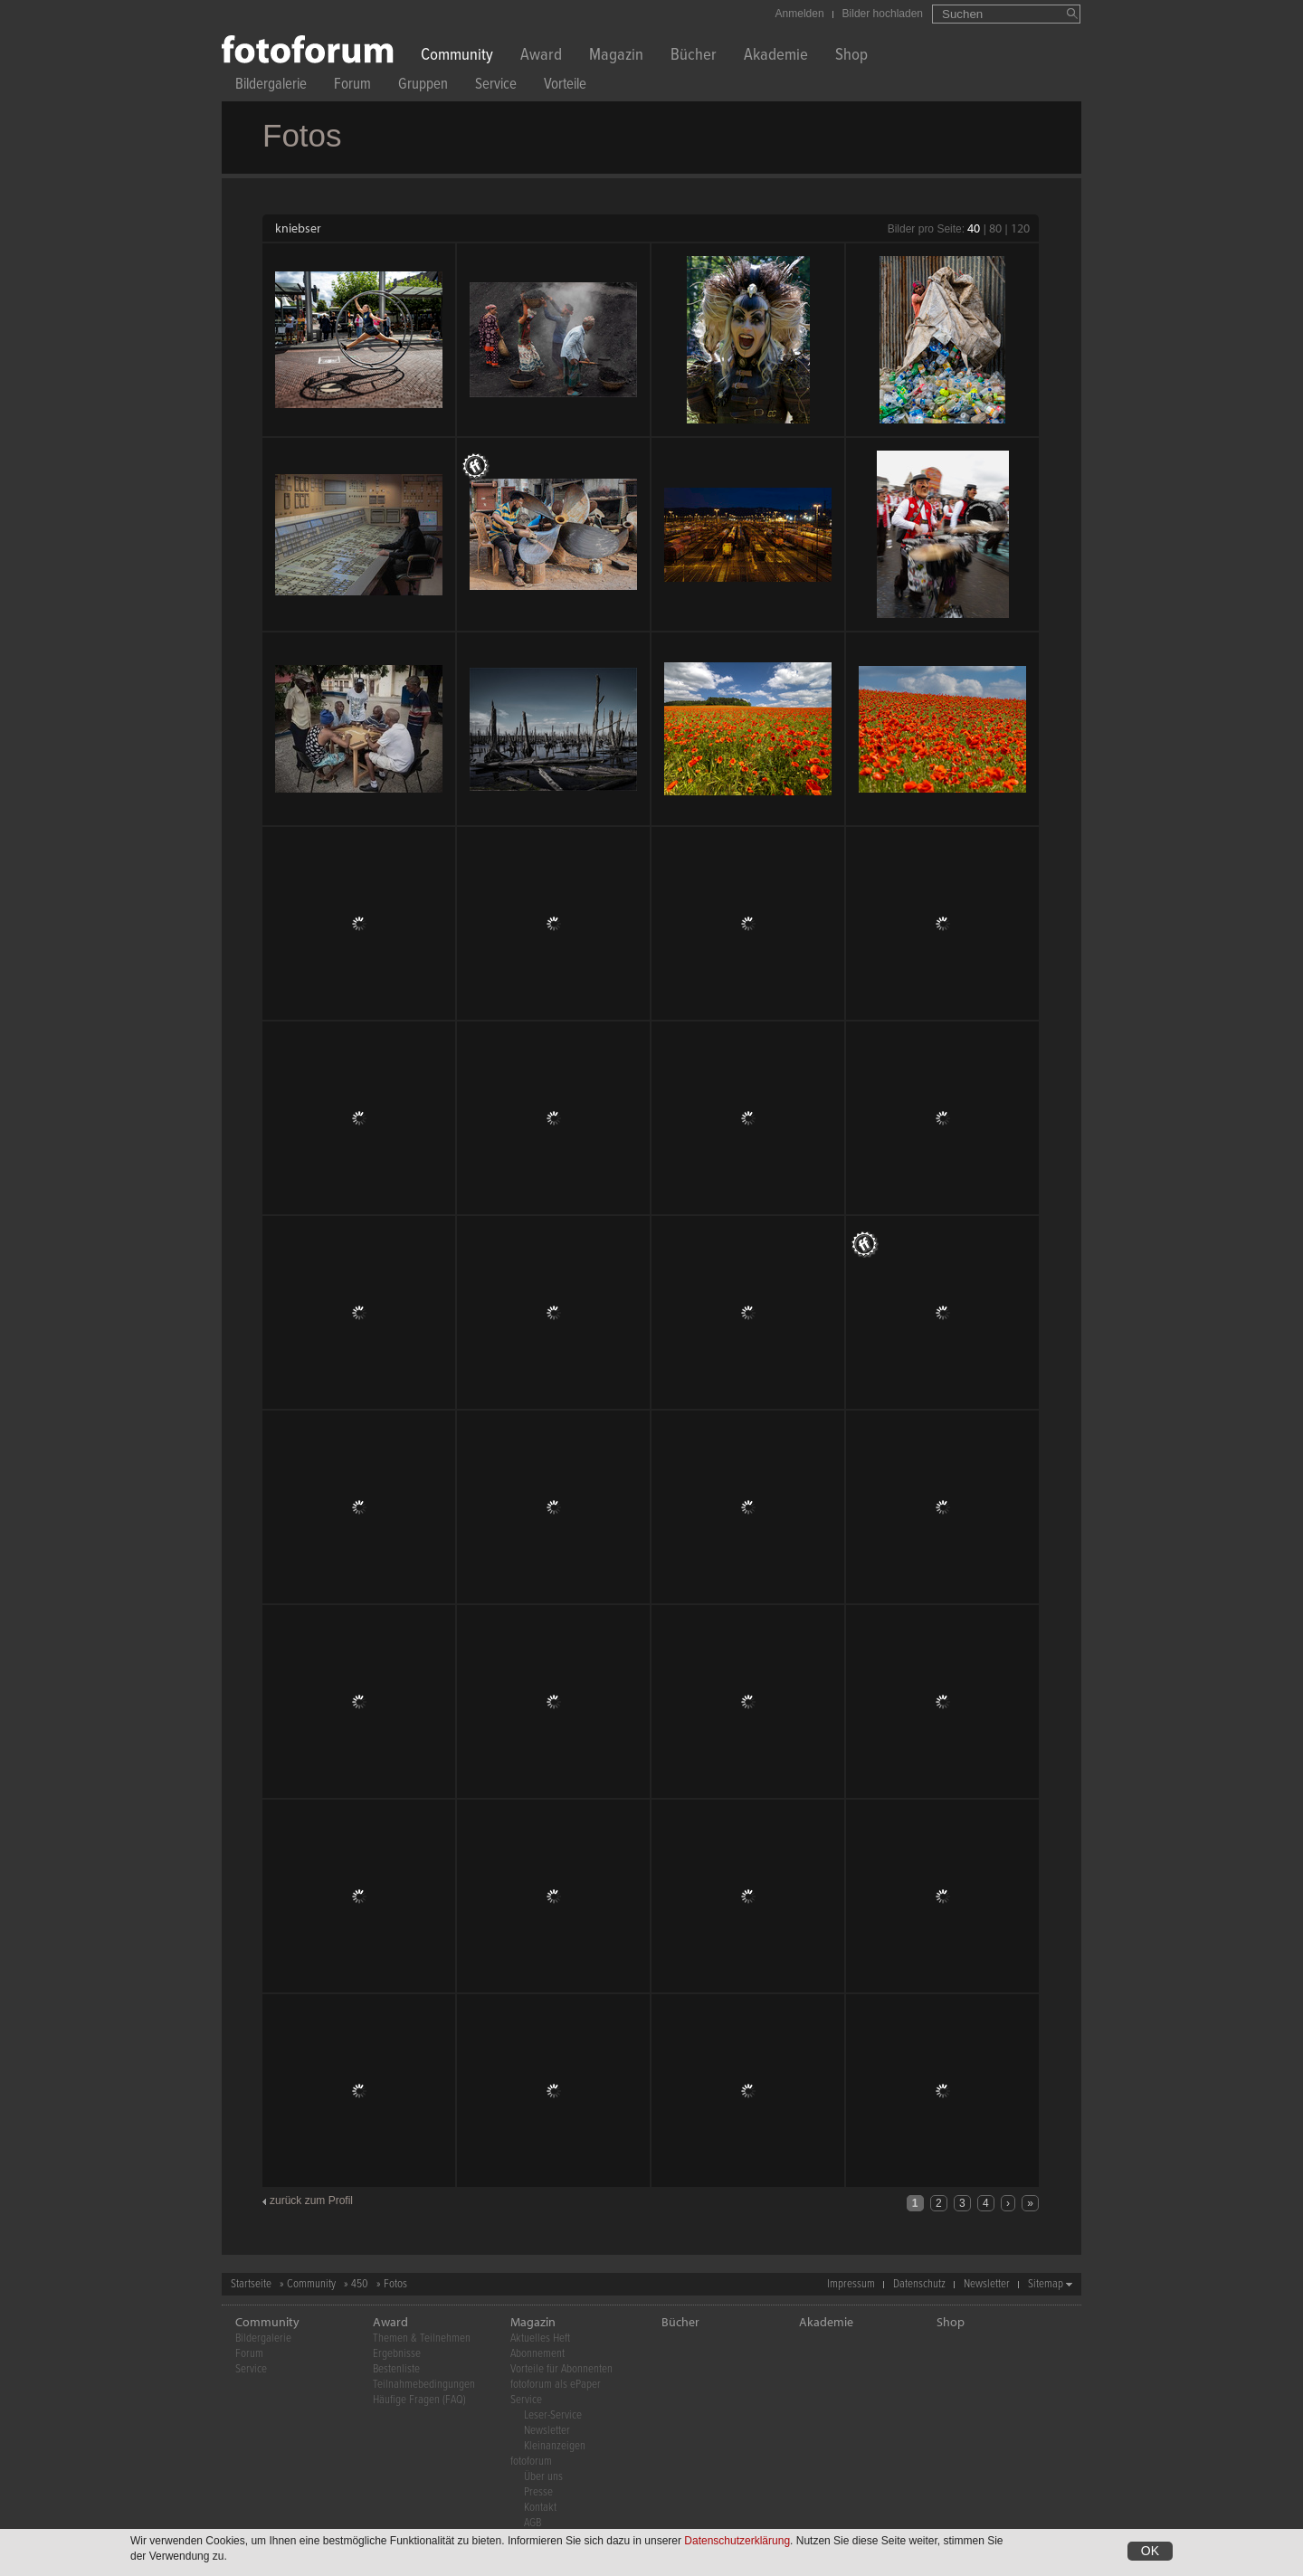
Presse (538, 2492)
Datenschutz (919, 2284)
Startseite (251, 2284)
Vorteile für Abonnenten (561, 2369)
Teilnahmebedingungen (424, 2384)
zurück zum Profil (311, 2200)
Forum (352, 86)
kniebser (298, 228)
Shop (851, 56)
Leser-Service (553, 2415)
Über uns (543, 2477)
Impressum (851, 2284)
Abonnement (537, 2354)
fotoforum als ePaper (555, 2384)
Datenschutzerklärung (737, 2540)
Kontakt (540, 2507)
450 (359, 2284)
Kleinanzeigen (554, 2446)
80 (995, 228)
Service (496, 86)
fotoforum (531, 2461)
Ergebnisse (397, 2354)
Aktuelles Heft (540, 2338)
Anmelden (799, 13)
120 (1020, 228)
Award (541, 56)
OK (1150, 2550)
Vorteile (565, 86)
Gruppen (423, 86)
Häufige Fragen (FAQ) (419, 2400)
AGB (532, 2523)
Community (457, 56)
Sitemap (1045, 2284)
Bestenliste (396, 2369)
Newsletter (987, 2284)
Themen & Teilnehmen (422, 2338)
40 (973, 228)
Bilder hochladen (882, 13)
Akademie (776, 56)
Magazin (616, 56)
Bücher (694, 56)
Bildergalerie (271, 86)
